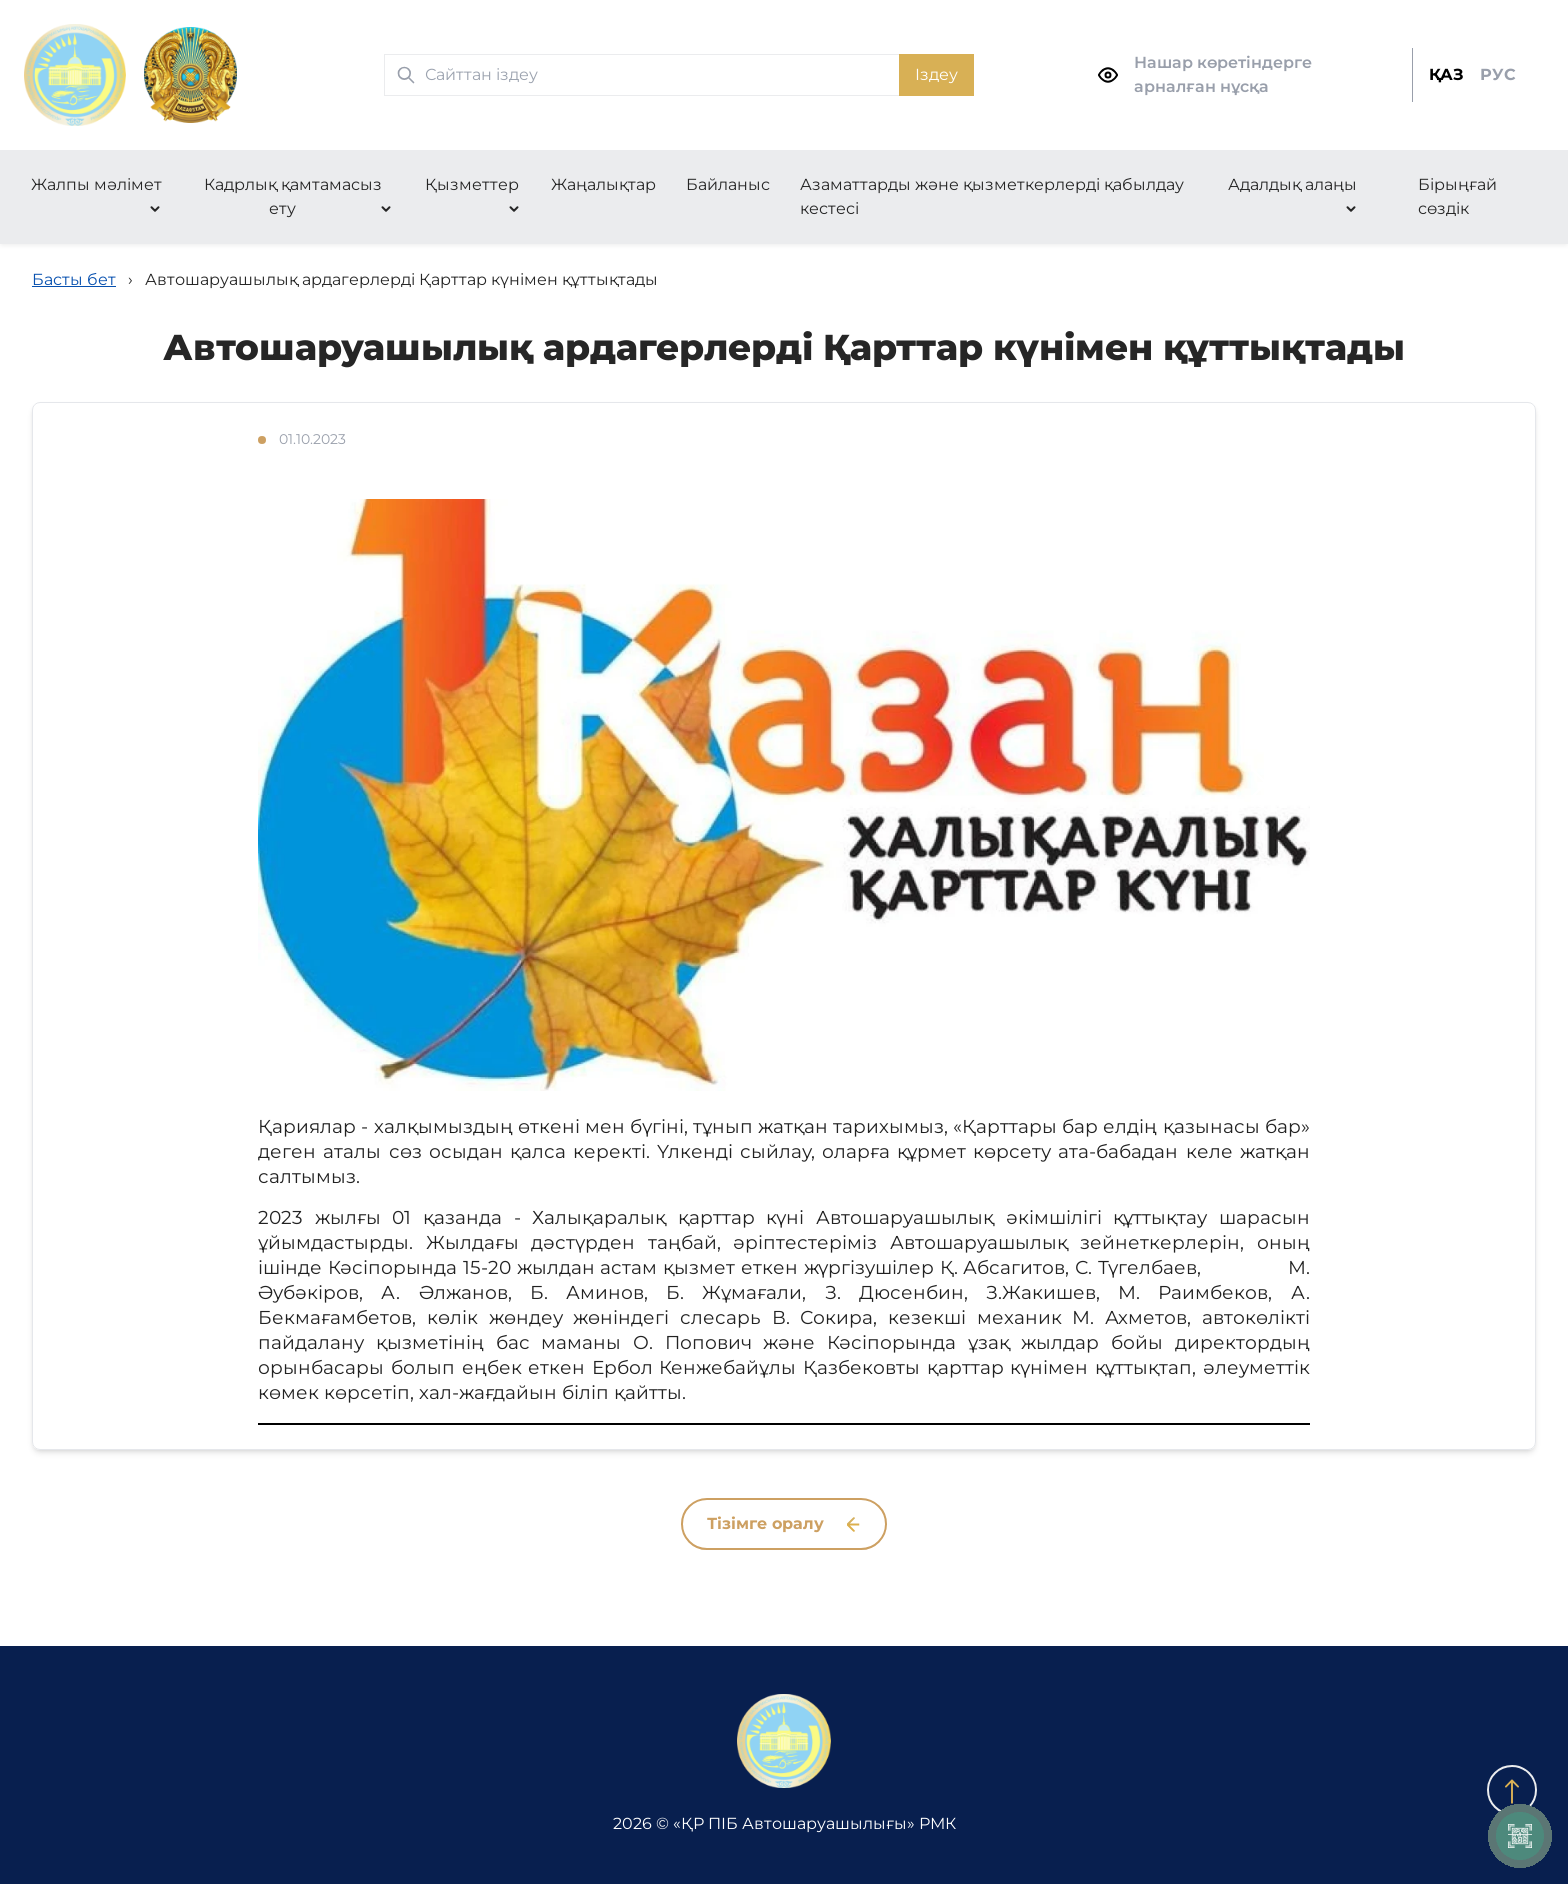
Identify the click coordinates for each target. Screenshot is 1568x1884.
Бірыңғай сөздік (1457, 196)
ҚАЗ (1446, 74)
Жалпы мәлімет (96, 184)
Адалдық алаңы (1292, 184)
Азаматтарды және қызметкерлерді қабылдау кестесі (992, 196)
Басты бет (74, 279)
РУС (1498, 74)
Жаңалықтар (603, 184)
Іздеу (936, 74)
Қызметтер (472, 184)
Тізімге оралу (783, 1523)
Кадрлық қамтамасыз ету (293, 196)
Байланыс (728, 184)
